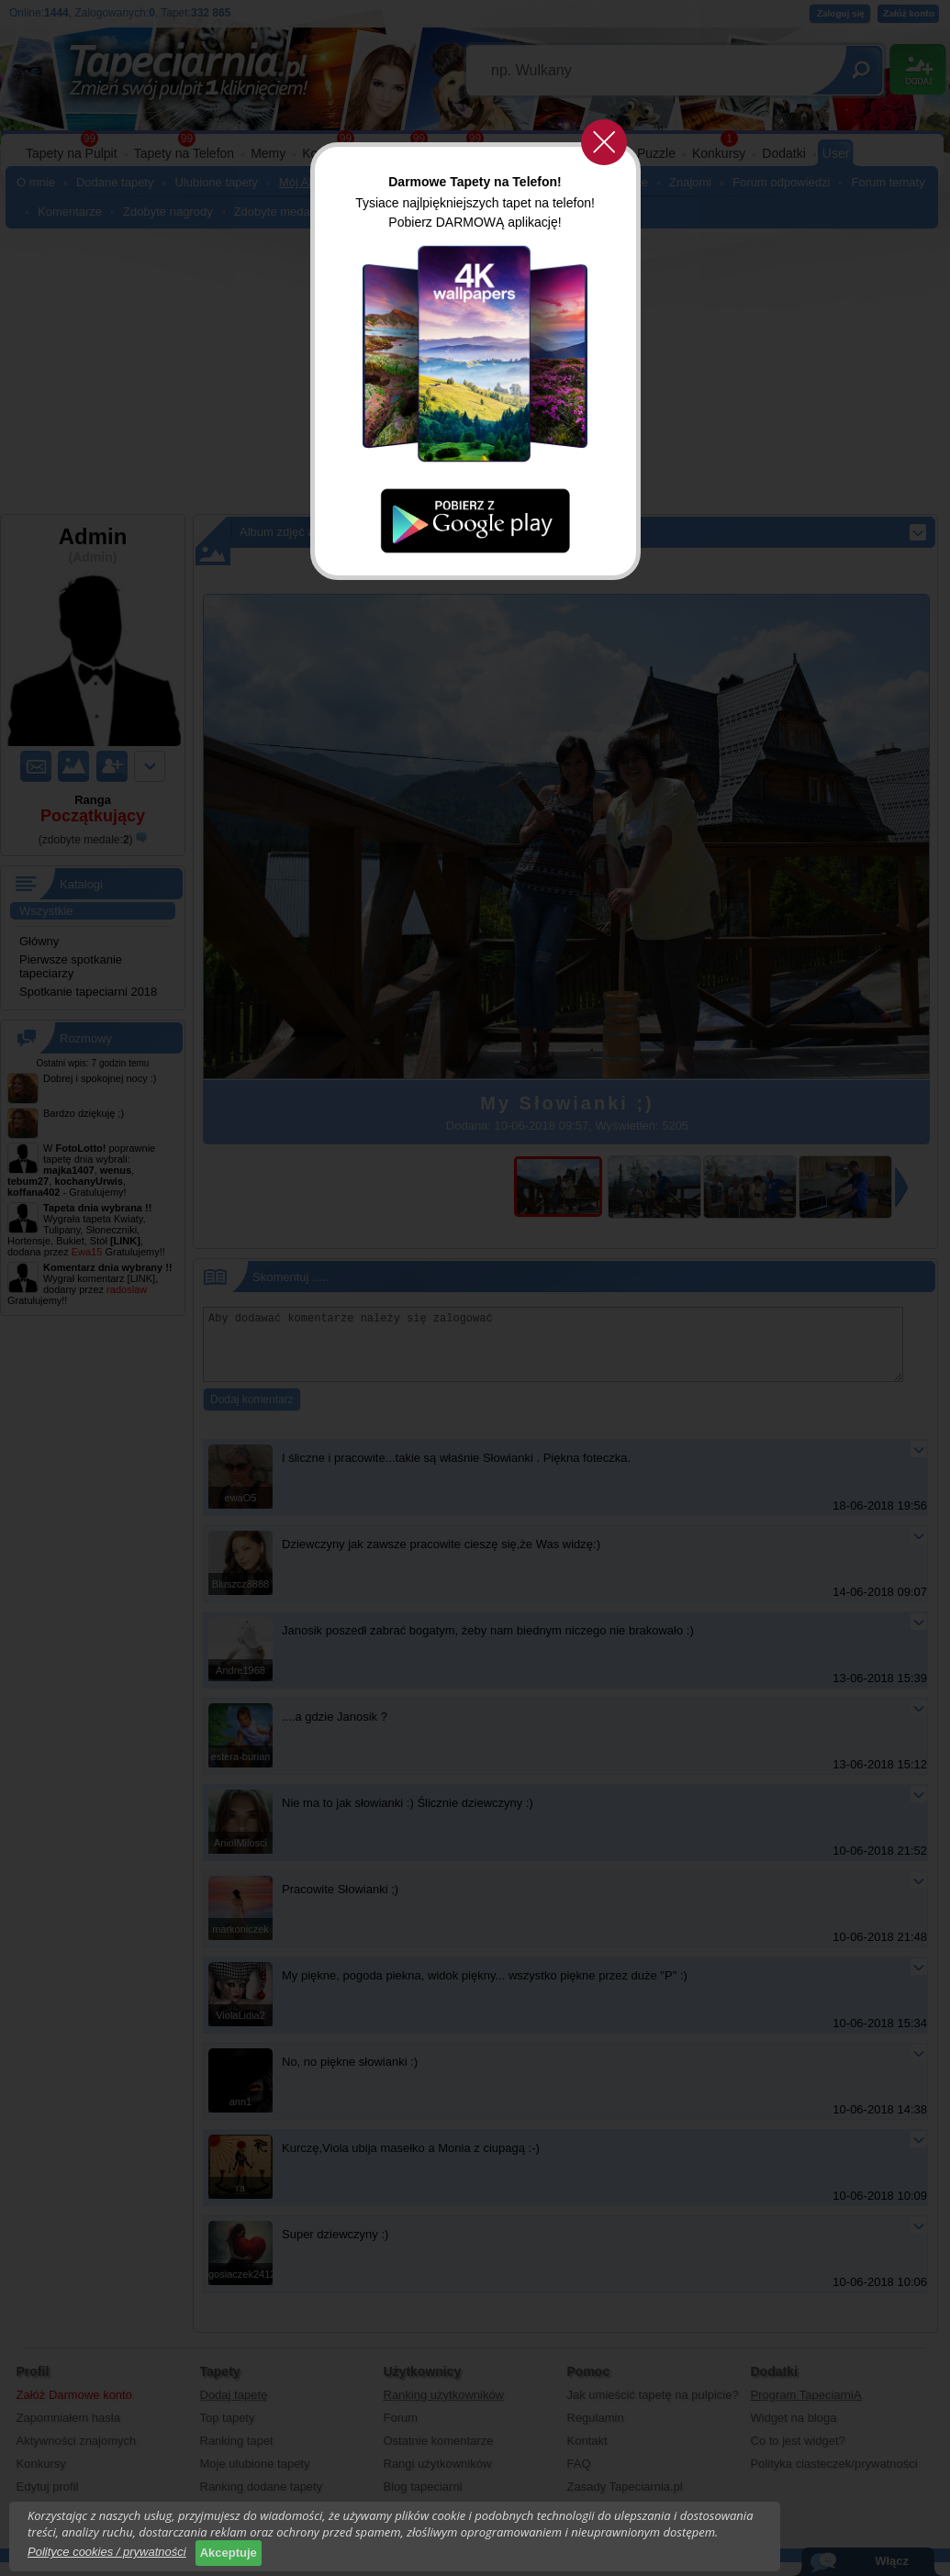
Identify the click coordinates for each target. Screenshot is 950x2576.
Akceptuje (228, 2552)
